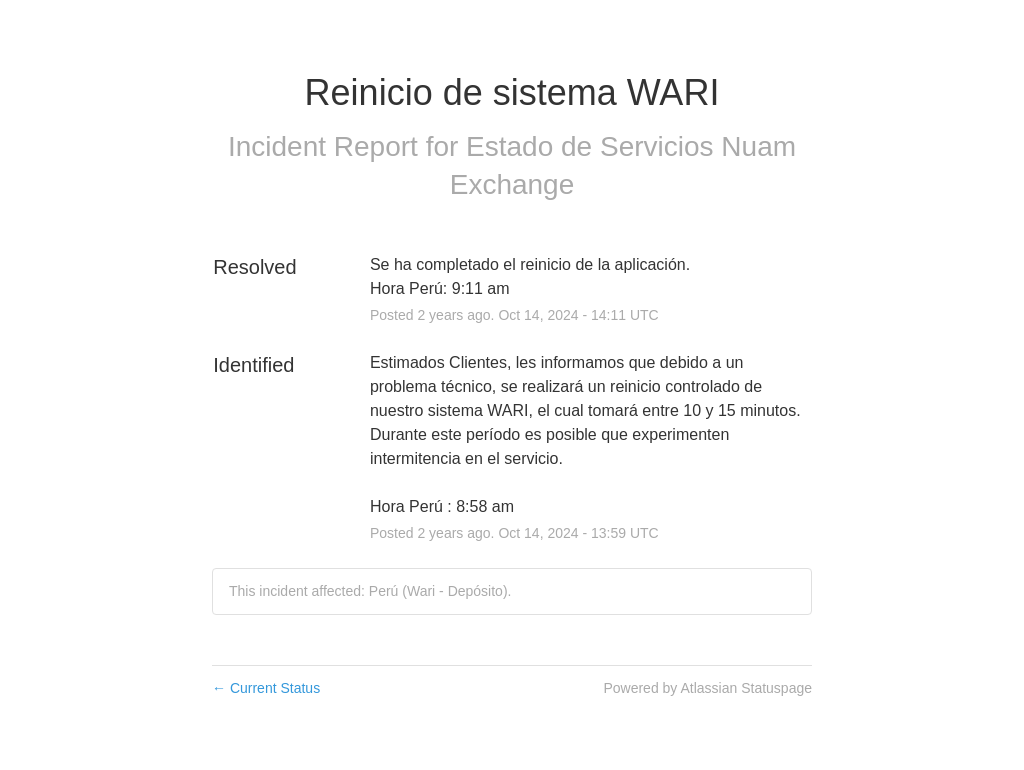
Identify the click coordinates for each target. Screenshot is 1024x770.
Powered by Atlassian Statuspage (707, 688)
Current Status (266, 688)
